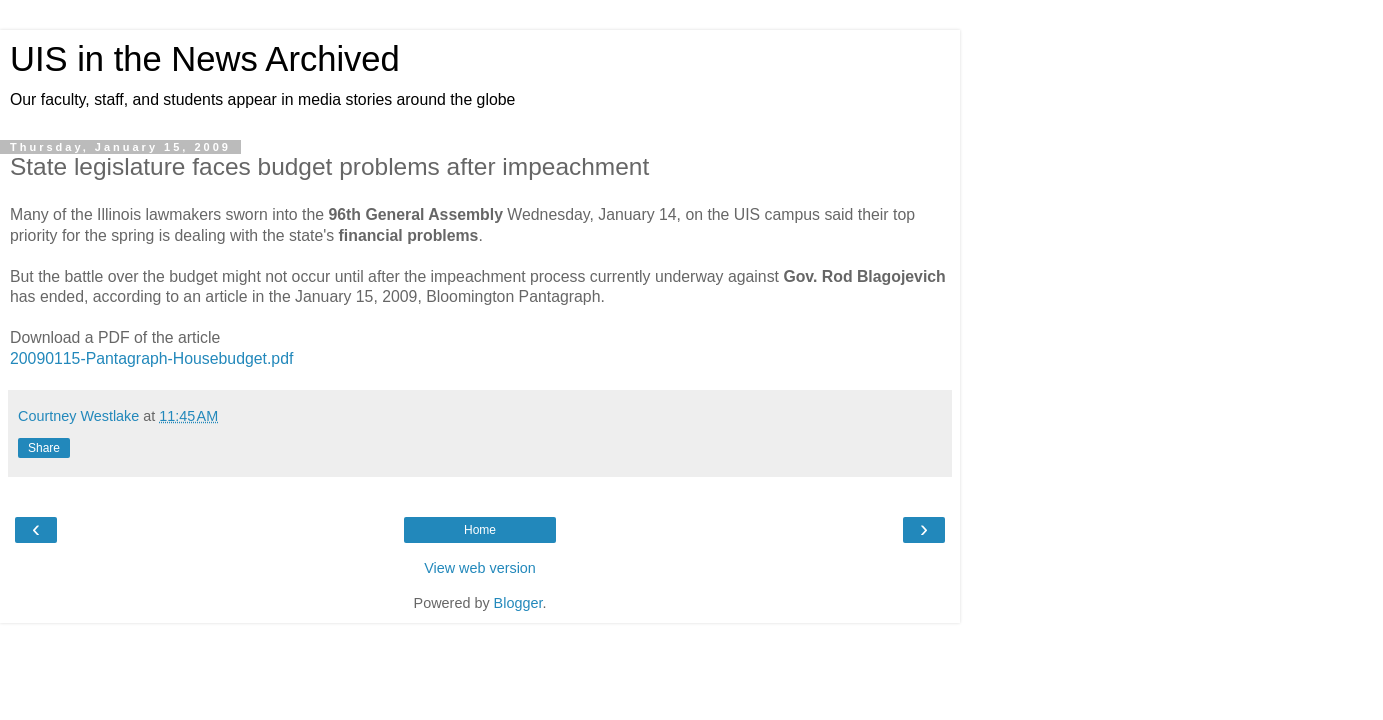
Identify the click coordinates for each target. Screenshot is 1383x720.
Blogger (518, 603)
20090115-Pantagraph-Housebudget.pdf (151, 358)
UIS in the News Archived (205, 59)
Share (44, 448)
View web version (480, 568)
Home (480, 530)
